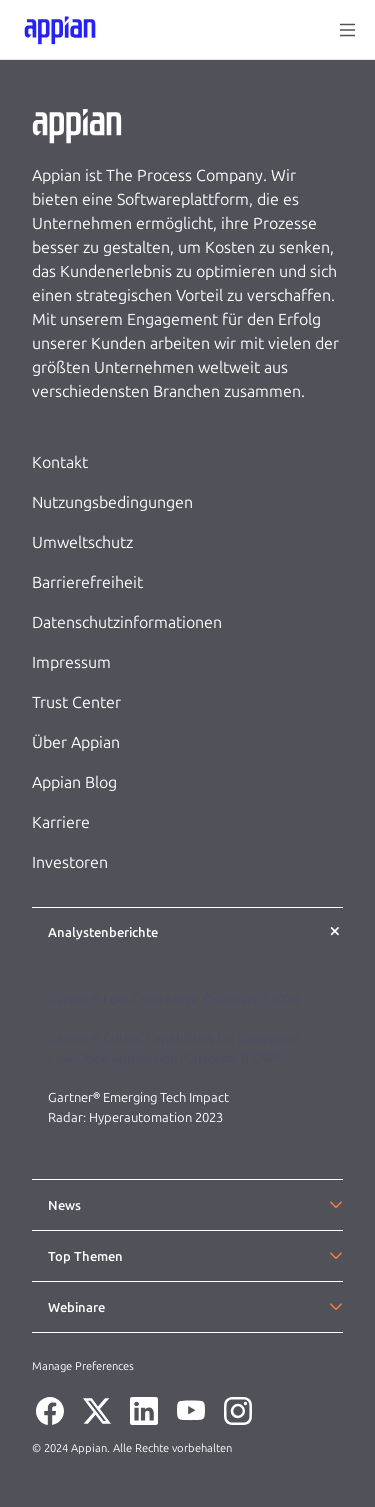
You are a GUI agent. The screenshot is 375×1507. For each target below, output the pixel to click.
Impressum (71, 662)
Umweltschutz (82, 542)
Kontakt (60, 462)
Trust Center (76, 702)
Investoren (70, 862)
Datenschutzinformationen (127, 622)
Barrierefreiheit (87, 582)
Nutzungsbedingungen (112, 502)
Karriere (61, 822)
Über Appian (76, 742)
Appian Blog (74, 782)
